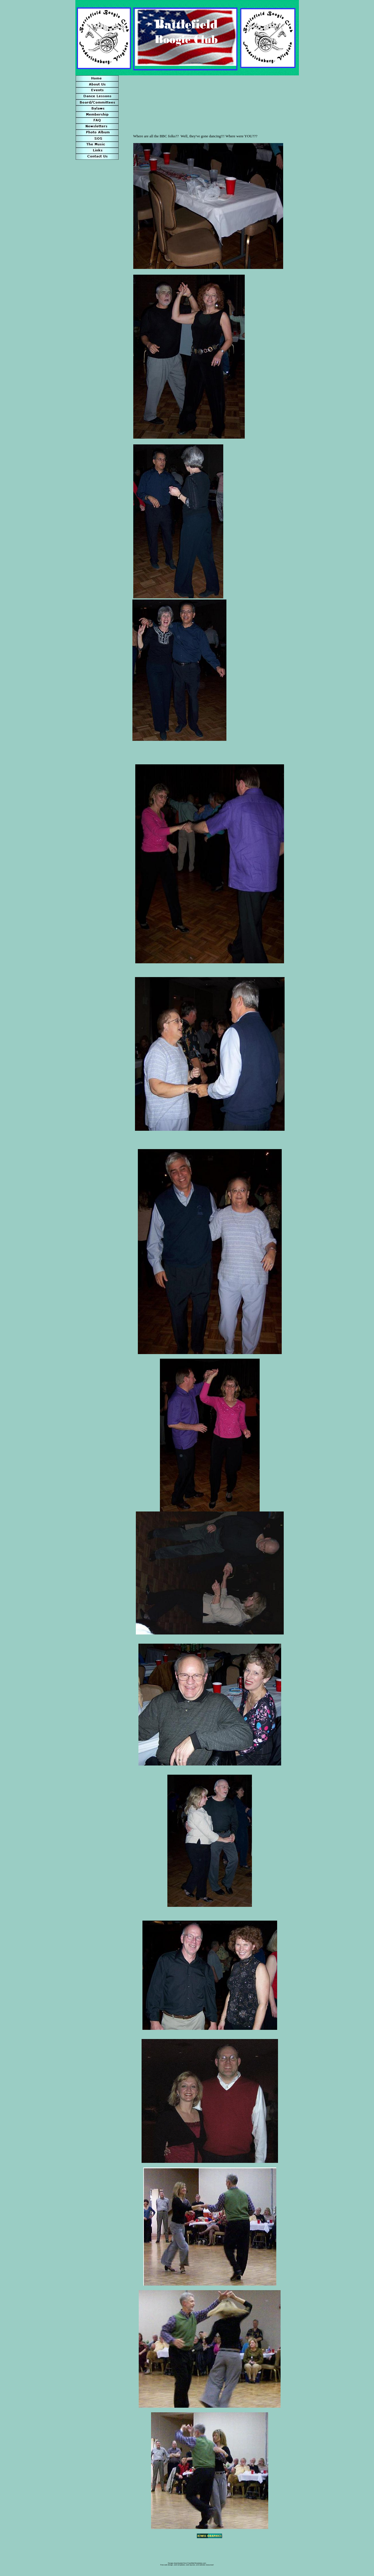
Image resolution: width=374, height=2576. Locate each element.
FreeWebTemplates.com (196, 2563)
